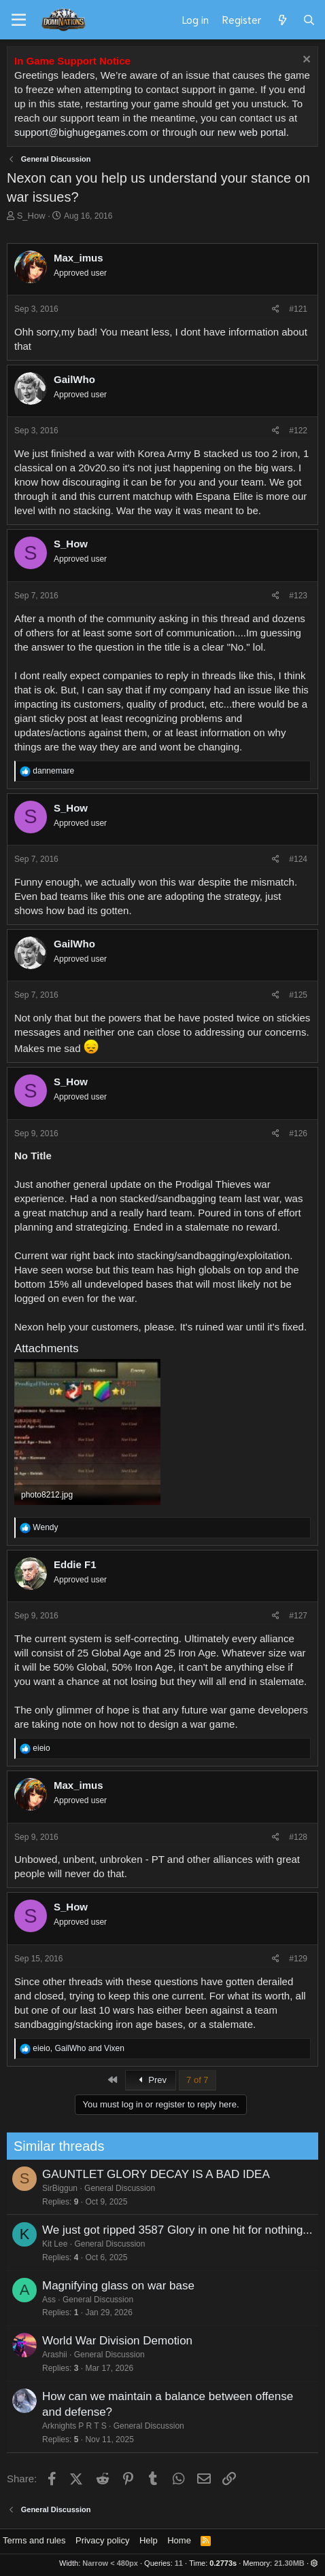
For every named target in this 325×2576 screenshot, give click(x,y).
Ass (20, 2299)
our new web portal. (244, 132)
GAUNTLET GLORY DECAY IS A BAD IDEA (127, 2174)
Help (148, 2540)
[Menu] (19, 20)
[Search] (309, 19)
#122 (298, 430)
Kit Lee (26, 2244)
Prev (151, 2080)
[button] (314, 2563)
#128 (298, 1837)
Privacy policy (102, 2540)
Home (179, 2540)
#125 (298, 995)
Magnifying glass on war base (90, 2285)
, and (78, 2048)
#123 (298, 595)
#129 (298, 1958)
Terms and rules (34, 2540)
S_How (31, 216)
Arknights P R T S (46, 2426)
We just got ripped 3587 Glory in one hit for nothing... (149, 2230)
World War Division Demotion (89, 2340)
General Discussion (91, 2188)
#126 (298, 1133)
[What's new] (282, 19)
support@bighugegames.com (81, 132)
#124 (298, 859)
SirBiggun (31, 2188)
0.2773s (223, 2563)
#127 (298, 1615)
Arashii (26, 2354)
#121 (298, 309)
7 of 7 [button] (197, 2080)
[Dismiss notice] (305, 61)
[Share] (275, 309)
